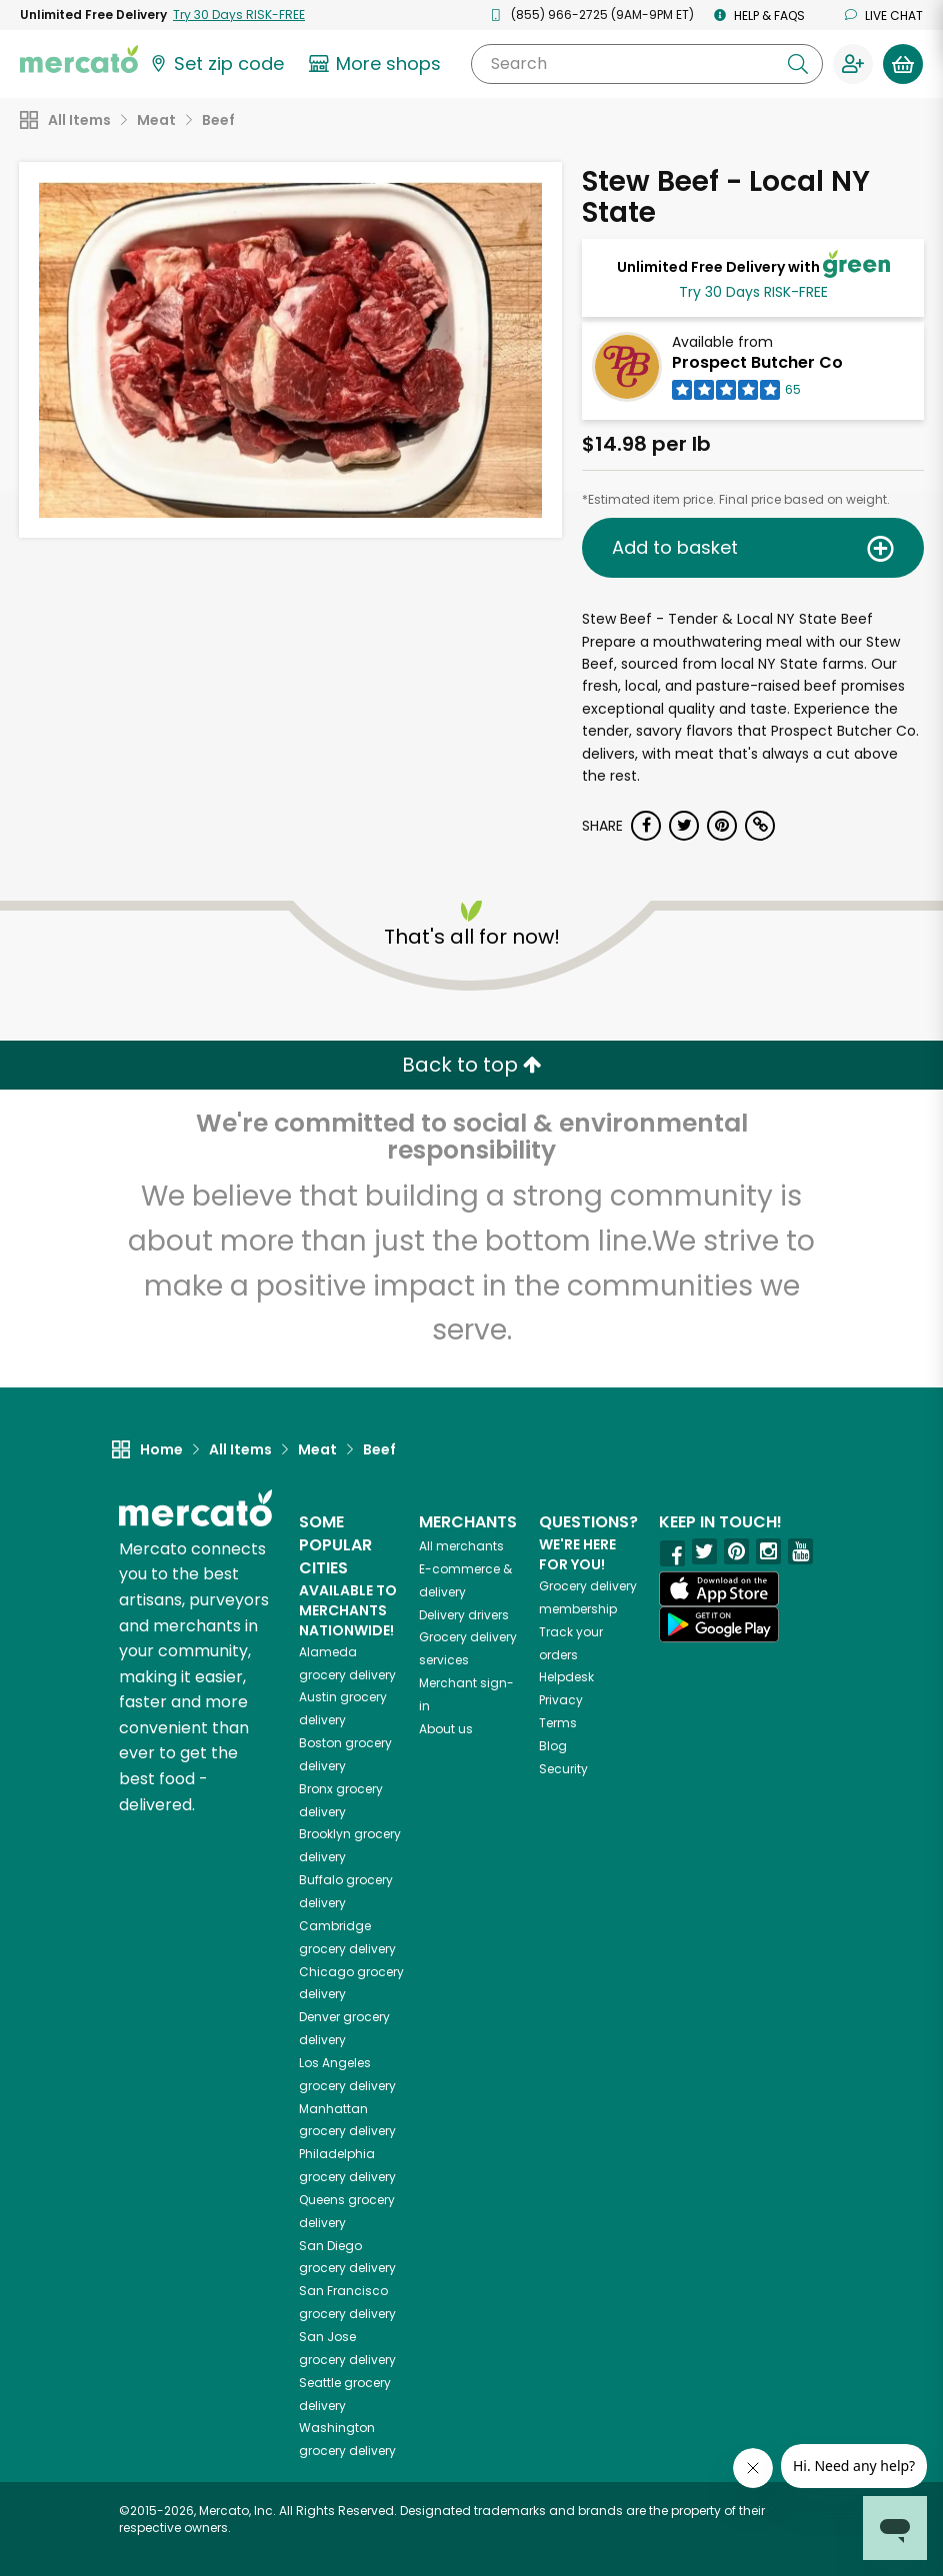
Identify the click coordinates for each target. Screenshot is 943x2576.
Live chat (884, 15)
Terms (558, 1722)
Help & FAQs (759, 15)
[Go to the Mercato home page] (79, 58)
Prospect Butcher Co (757, 362)
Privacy (561, 1699)
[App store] (719, 1589)
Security (563, 1768)
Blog (553, 1745)
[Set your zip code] (216, 64)
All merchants (461, 1545)
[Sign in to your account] (853, 64)
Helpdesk (566, 1676)
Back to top (472, 1065)
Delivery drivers (464, 1614)
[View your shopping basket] (903, 64)
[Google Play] (719, 1623)
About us (446, 1728)
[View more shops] (377, 64)
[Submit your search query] (798, 64)
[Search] (647, 64)
